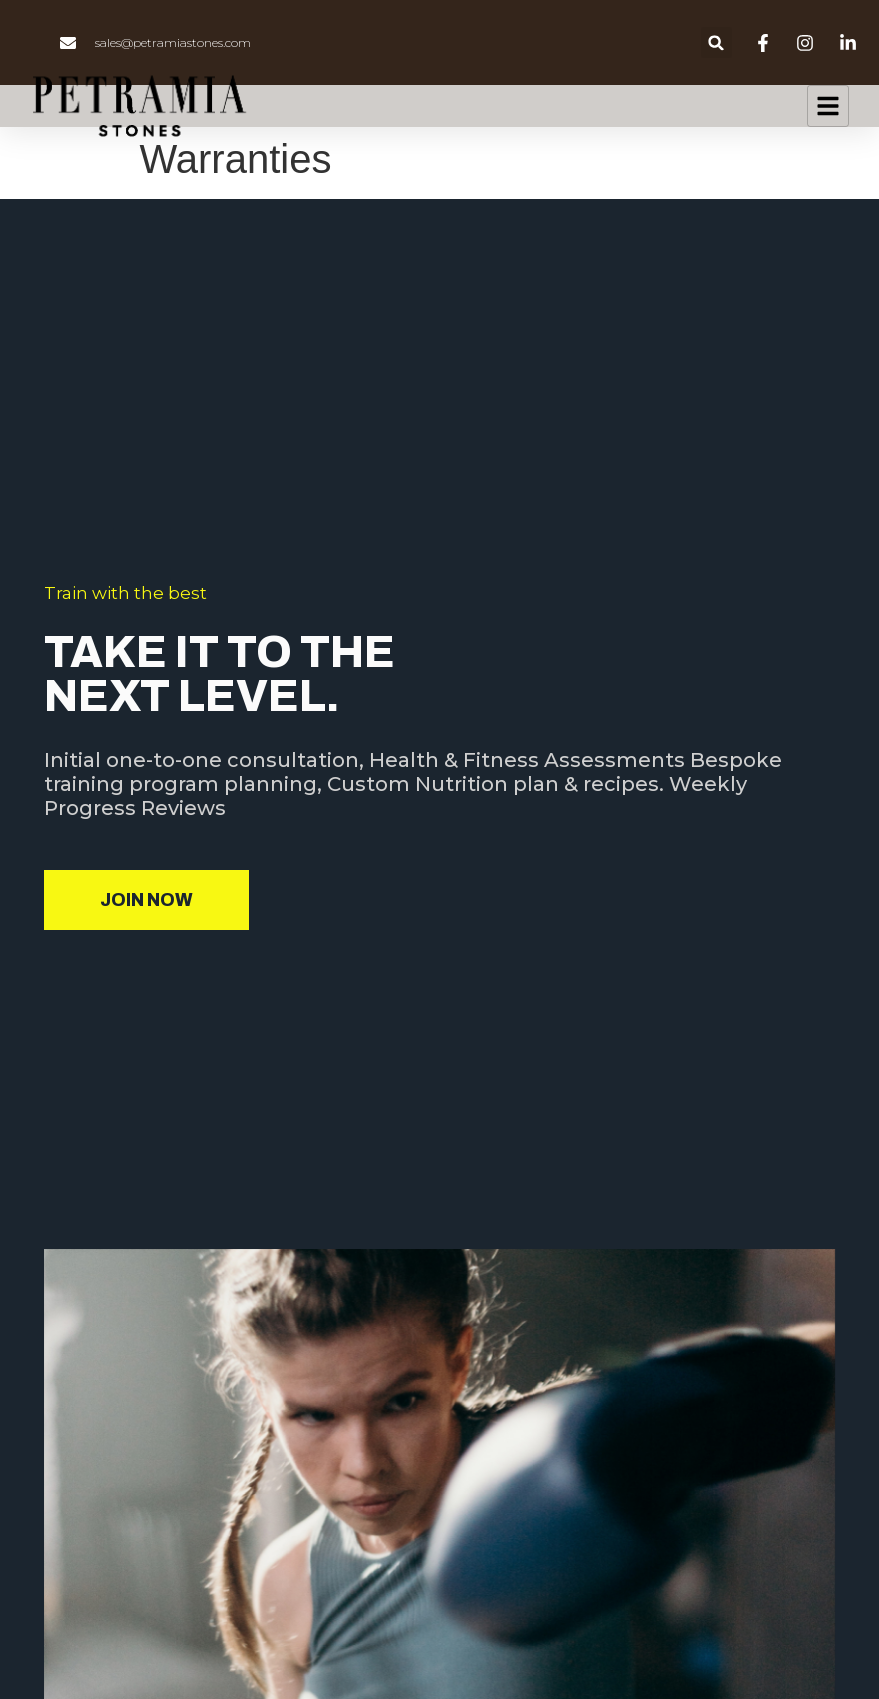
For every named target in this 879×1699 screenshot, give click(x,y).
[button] (716, 42)
